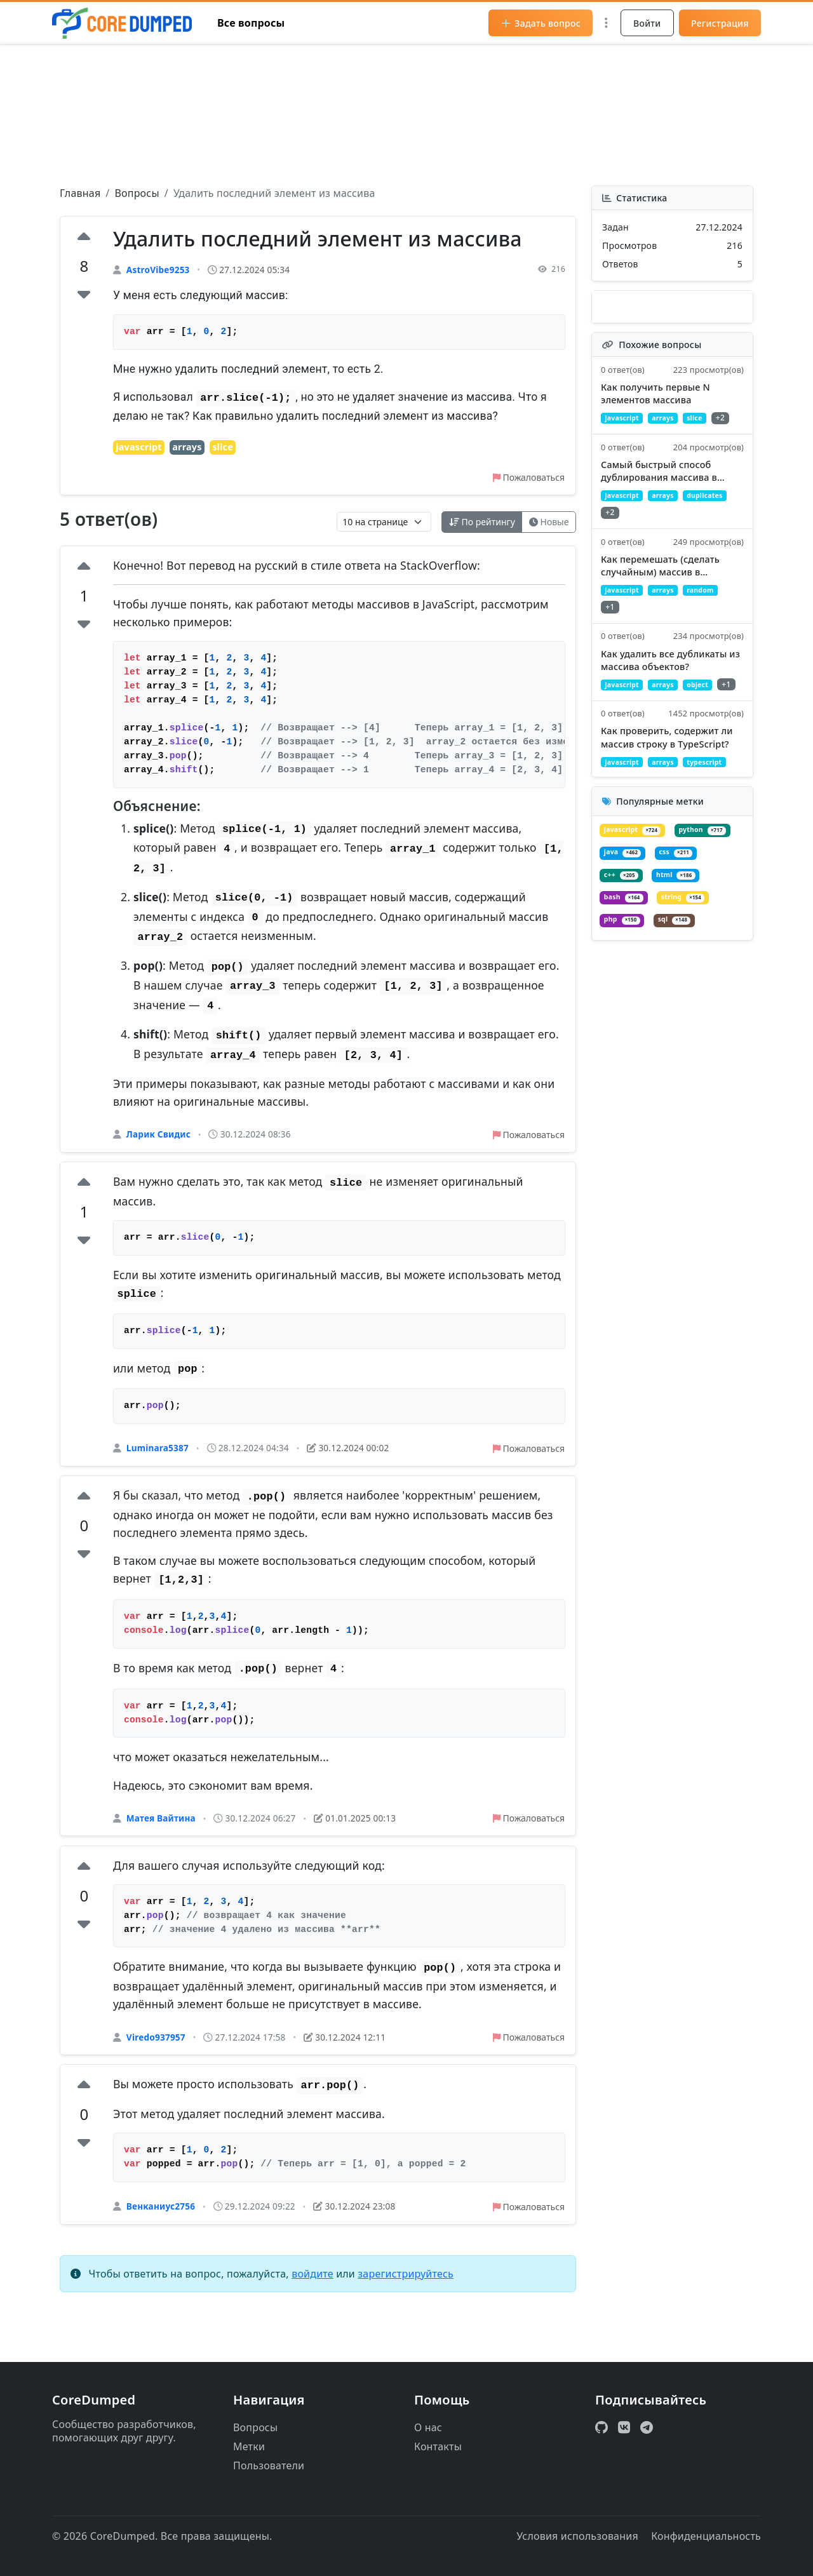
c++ (680, 960)
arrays (187, 448)
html (627, 984)
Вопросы (136, 193)
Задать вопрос (541, 23)
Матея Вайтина (161, 1830)
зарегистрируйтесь (406, 2293)
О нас (428, 2427)
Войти (647, 23)
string (629, 1008)
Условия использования (577, 2536)
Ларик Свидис (158, 1140)
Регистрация (720, 23)
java (698, 936)
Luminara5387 (157, 1457)
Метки (249, 2446)
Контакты (438, 2446)
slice (223, 448)
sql (623, 1033)
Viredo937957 (155, 2052)
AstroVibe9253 (158, 270)
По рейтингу (468, 527)
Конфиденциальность (706, 2536)
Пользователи (268, 2465)
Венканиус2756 (160, 2224)
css (623, 960)
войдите (312, 2293)
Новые (545, 527)
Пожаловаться (523, 479)
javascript (138, 448)
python (631, 936)
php (693, 1008)
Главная (80, 193)
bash (690, 984)
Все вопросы (251, 23)
